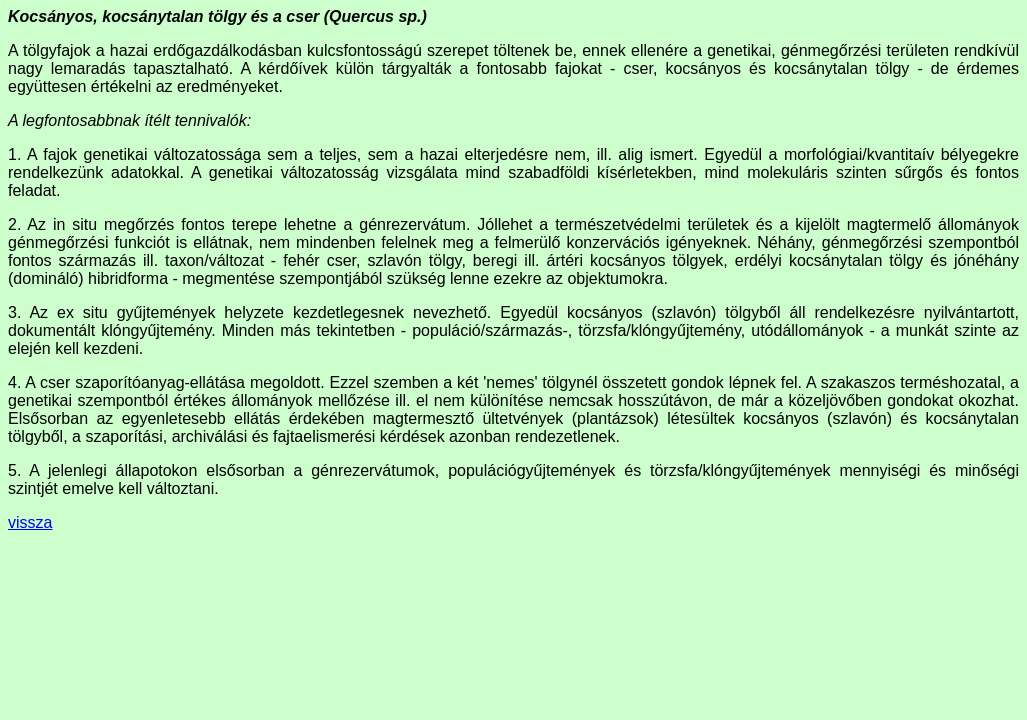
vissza (30, 522)
